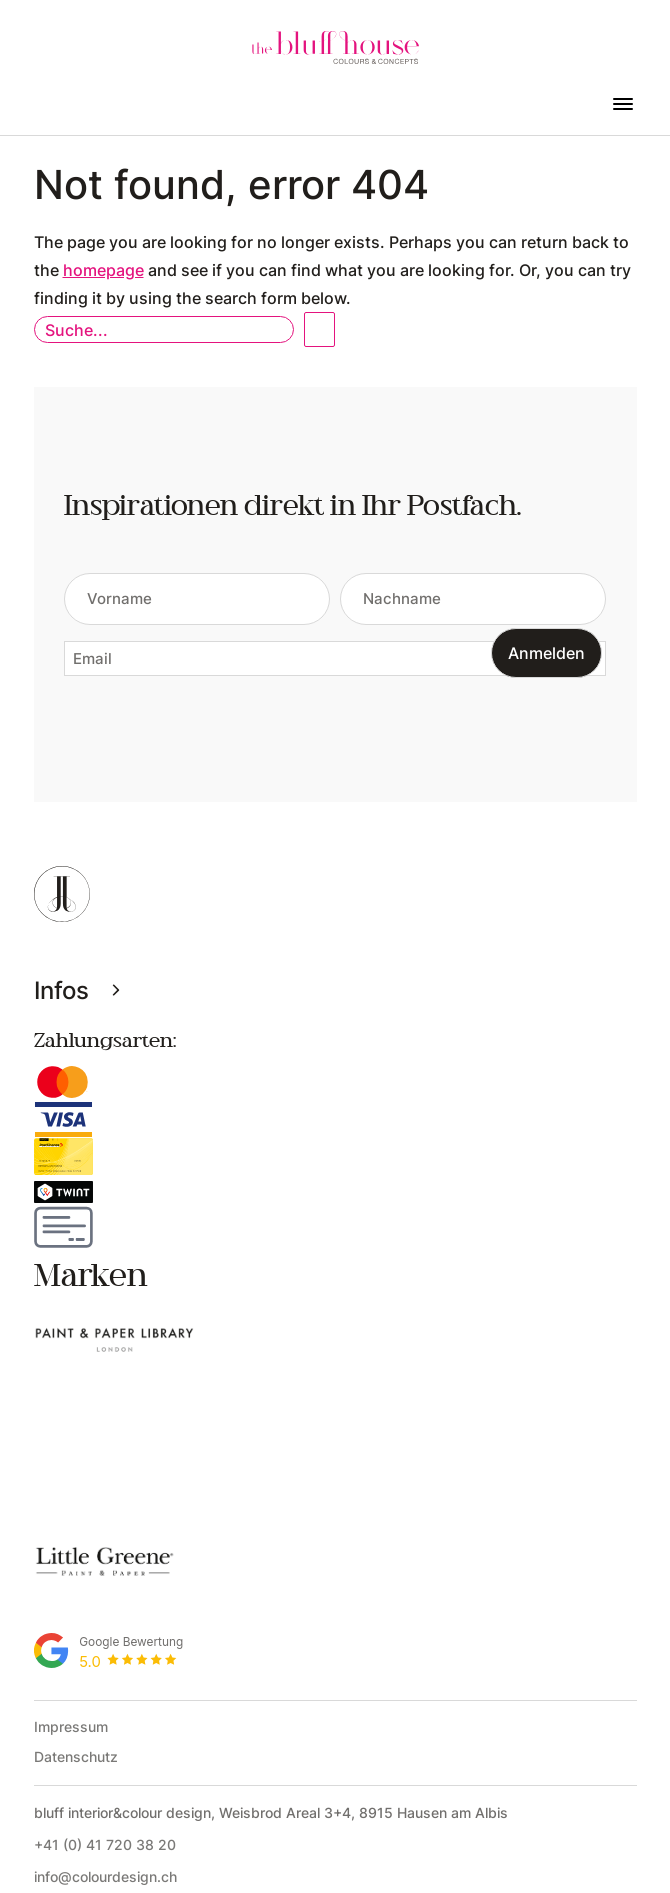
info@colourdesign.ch (105, 1744)
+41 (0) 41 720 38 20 (105, 1712)
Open (319, 329)
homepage (103, 269)
